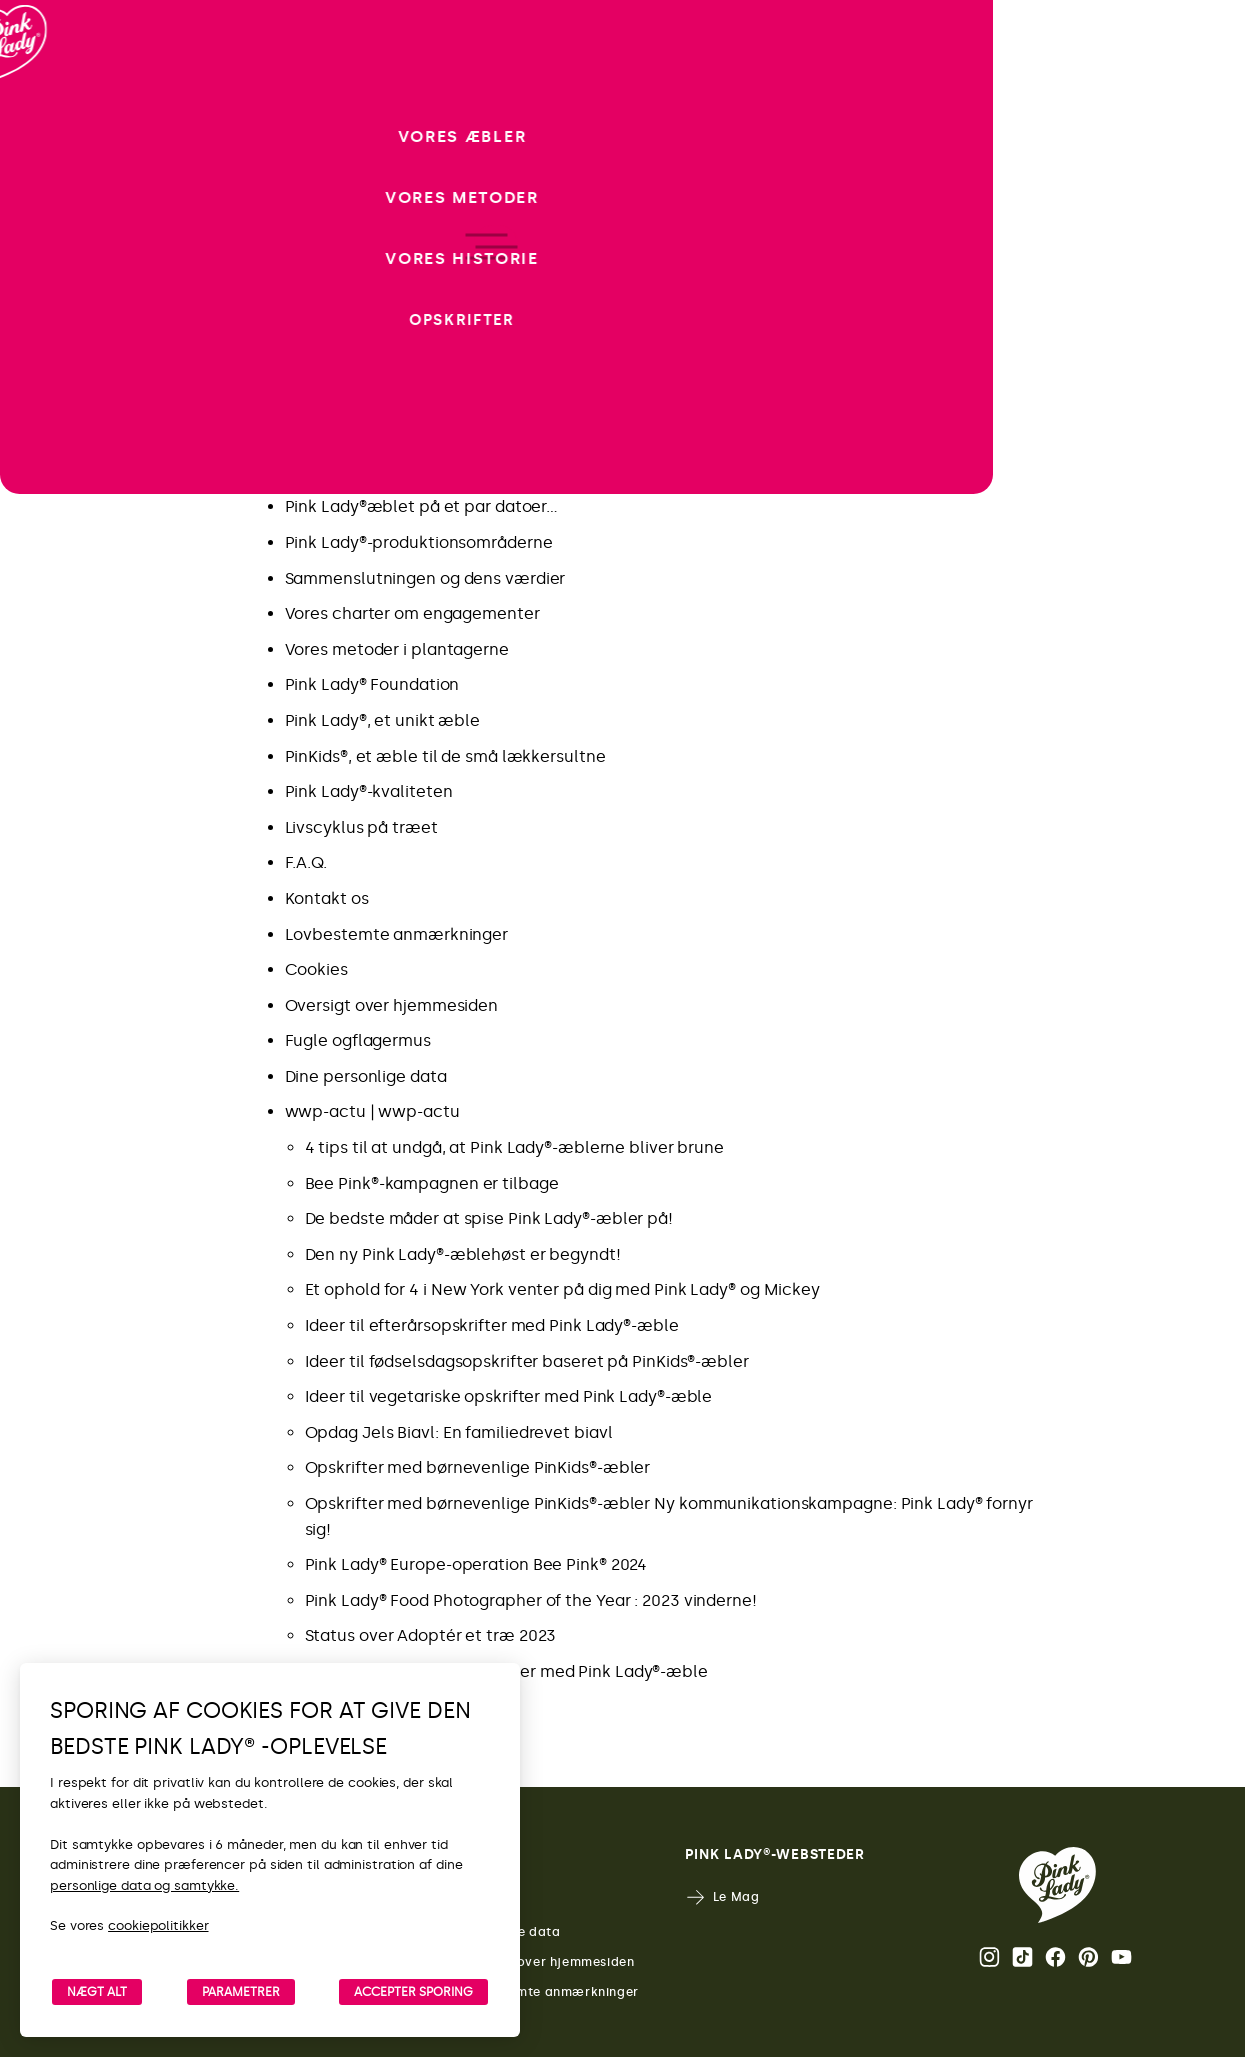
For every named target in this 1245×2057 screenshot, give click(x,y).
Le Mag (722, 1897)
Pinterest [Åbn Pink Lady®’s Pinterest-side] (1088, 1957)
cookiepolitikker (158, 1925)
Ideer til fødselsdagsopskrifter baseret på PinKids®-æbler (527, 1361)
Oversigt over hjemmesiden (392, 1005)
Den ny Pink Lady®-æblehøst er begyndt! (463, 1254)
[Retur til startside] (52, 99)
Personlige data (494, 1932)
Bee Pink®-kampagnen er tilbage (432, 1183)
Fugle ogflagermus (358, 1040)
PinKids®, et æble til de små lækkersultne (445, 756)
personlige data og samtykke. (144, 1885)
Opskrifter (324, 400)
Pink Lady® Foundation (372, 684)
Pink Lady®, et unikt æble (383, 720)
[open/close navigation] (52, 1028)
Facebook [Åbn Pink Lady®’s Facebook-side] (1055, 1957)
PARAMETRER (241, 1992)
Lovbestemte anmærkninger (397, 934)
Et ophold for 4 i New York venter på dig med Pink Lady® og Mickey (563, 1289)
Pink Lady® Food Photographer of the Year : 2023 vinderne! (531, 1600)
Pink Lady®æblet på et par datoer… (422, 506)
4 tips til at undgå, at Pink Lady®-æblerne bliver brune (515, 1147)
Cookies (316, 969)
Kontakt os (327, 898)
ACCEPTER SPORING (413, 1992)
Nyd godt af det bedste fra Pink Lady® (431, 471)
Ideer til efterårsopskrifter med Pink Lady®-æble (492, 1325)
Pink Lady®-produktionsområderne (419, 542)
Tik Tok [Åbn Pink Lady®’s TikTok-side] (1022, 1957)
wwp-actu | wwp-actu (372, 1111)
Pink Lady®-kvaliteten (369, 791)
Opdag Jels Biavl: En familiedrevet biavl (459, 1432)
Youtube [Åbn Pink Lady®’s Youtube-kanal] (1121, 1957)
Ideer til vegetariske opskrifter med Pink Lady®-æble (509, 1396)
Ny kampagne (339, 364)
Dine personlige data (366, 1076)
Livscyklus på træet (361, 827)
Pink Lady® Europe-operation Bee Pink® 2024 (476, 1564)
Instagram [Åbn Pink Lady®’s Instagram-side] (989, 1957)
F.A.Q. (306, 862)
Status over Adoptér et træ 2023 (431, 1635)
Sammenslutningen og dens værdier (425, 578)
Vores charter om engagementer (412, 613)
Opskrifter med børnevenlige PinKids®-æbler (478, 1467)
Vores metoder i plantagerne (397, 649)
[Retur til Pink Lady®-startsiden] (1057, 1885)
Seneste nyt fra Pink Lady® (387, 435)
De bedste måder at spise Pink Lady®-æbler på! (489, 1218)
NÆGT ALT (97, 1992)
